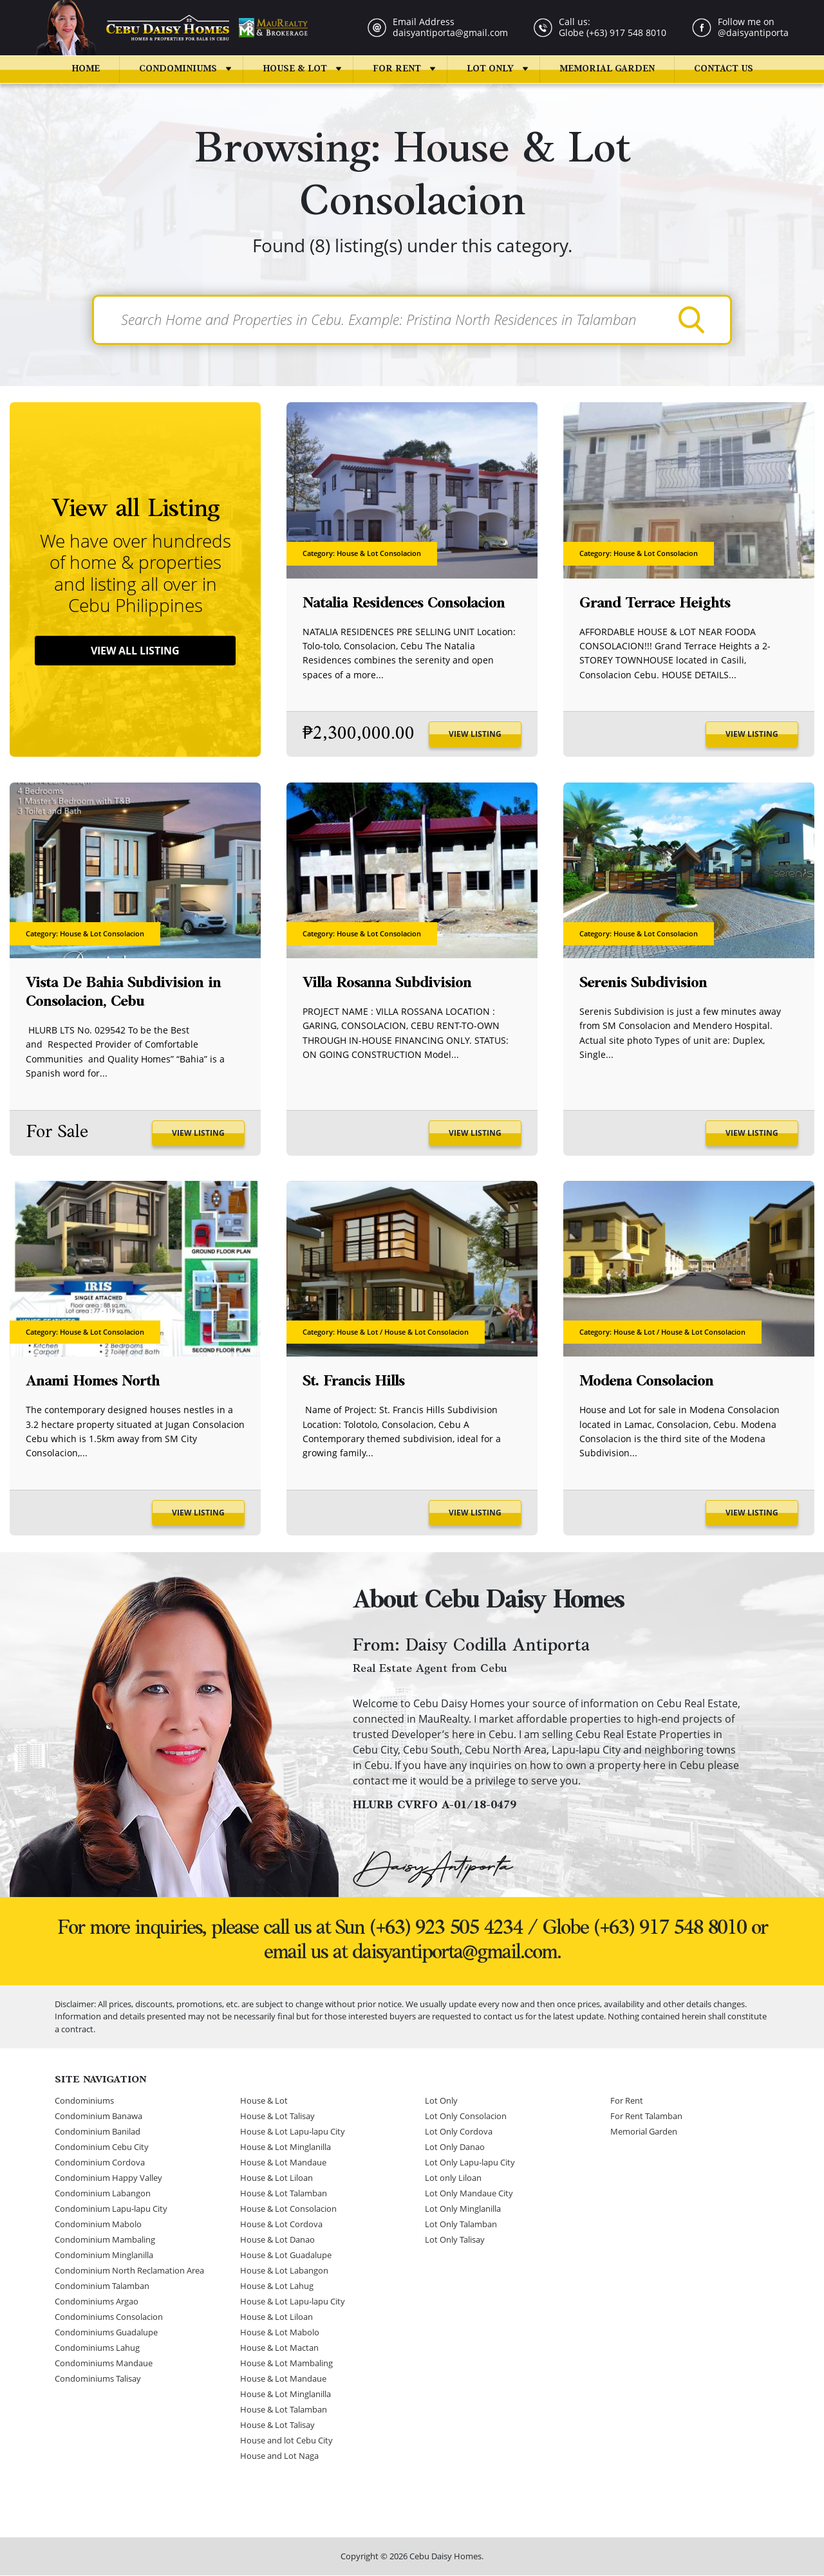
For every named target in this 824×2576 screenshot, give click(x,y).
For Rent (397, 69)
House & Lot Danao (277, 2240)
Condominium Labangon (103, 2194)
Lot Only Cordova (458, 2132)
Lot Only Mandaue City (469, 2194)
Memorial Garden (607, 69)
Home (85, 69)
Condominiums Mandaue (104, 2363)
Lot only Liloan (453, 2178)
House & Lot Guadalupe (286, 2255)
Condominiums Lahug (97, 2348)
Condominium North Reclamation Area (129, 2271)
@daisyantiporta (753, 32)
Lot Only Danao (455, 2147)
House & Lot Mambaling (286, 2363)
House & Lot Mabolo (279, 2333)
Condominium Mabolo (98, 2224)
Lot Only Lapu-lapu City (470, 2163)
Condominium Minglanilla (104, 2255)
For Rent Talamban (646, 2116)
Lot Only (490, 69)
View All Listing (135, 651)
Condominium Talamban (102, 2286)
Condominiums (178, 69)
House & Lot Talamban (283, 2194)
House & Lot (295, 69)
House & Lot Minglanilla (285, 2147)
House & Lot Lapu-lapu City (292, 2132)
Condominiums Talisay (98, 2379)
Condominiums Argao (96, 2302)
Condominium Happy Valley (108, 2178)
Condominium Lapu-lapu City (111, 2209)
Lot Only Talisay (455, 2240)
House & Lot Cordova (281, 2224)
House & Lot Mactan (279, 2348)
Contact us (723, 69)
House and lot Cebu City (286, 2441)
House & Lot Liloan (276, 2178)
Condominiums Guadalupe (106, 2333)
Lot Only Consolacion (466, 2116)
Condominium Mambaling (105, 2240)
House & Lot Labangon (284, 2271)
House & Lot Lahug (277, 2286)
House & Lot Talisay (277, 2116)
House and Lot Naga (279, 2456)
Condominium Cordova (100, 2163)
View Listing (475, 734)
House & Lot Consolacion (288, 2209)
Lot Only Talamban (461, 2224)
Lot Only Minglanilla (463, 2209)
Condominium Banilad (97, 2132)
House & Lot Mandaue (283, 2163)
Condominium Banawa (98, 2116)
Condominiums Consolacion (109, 2317)
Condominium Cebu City (102, 2147)
